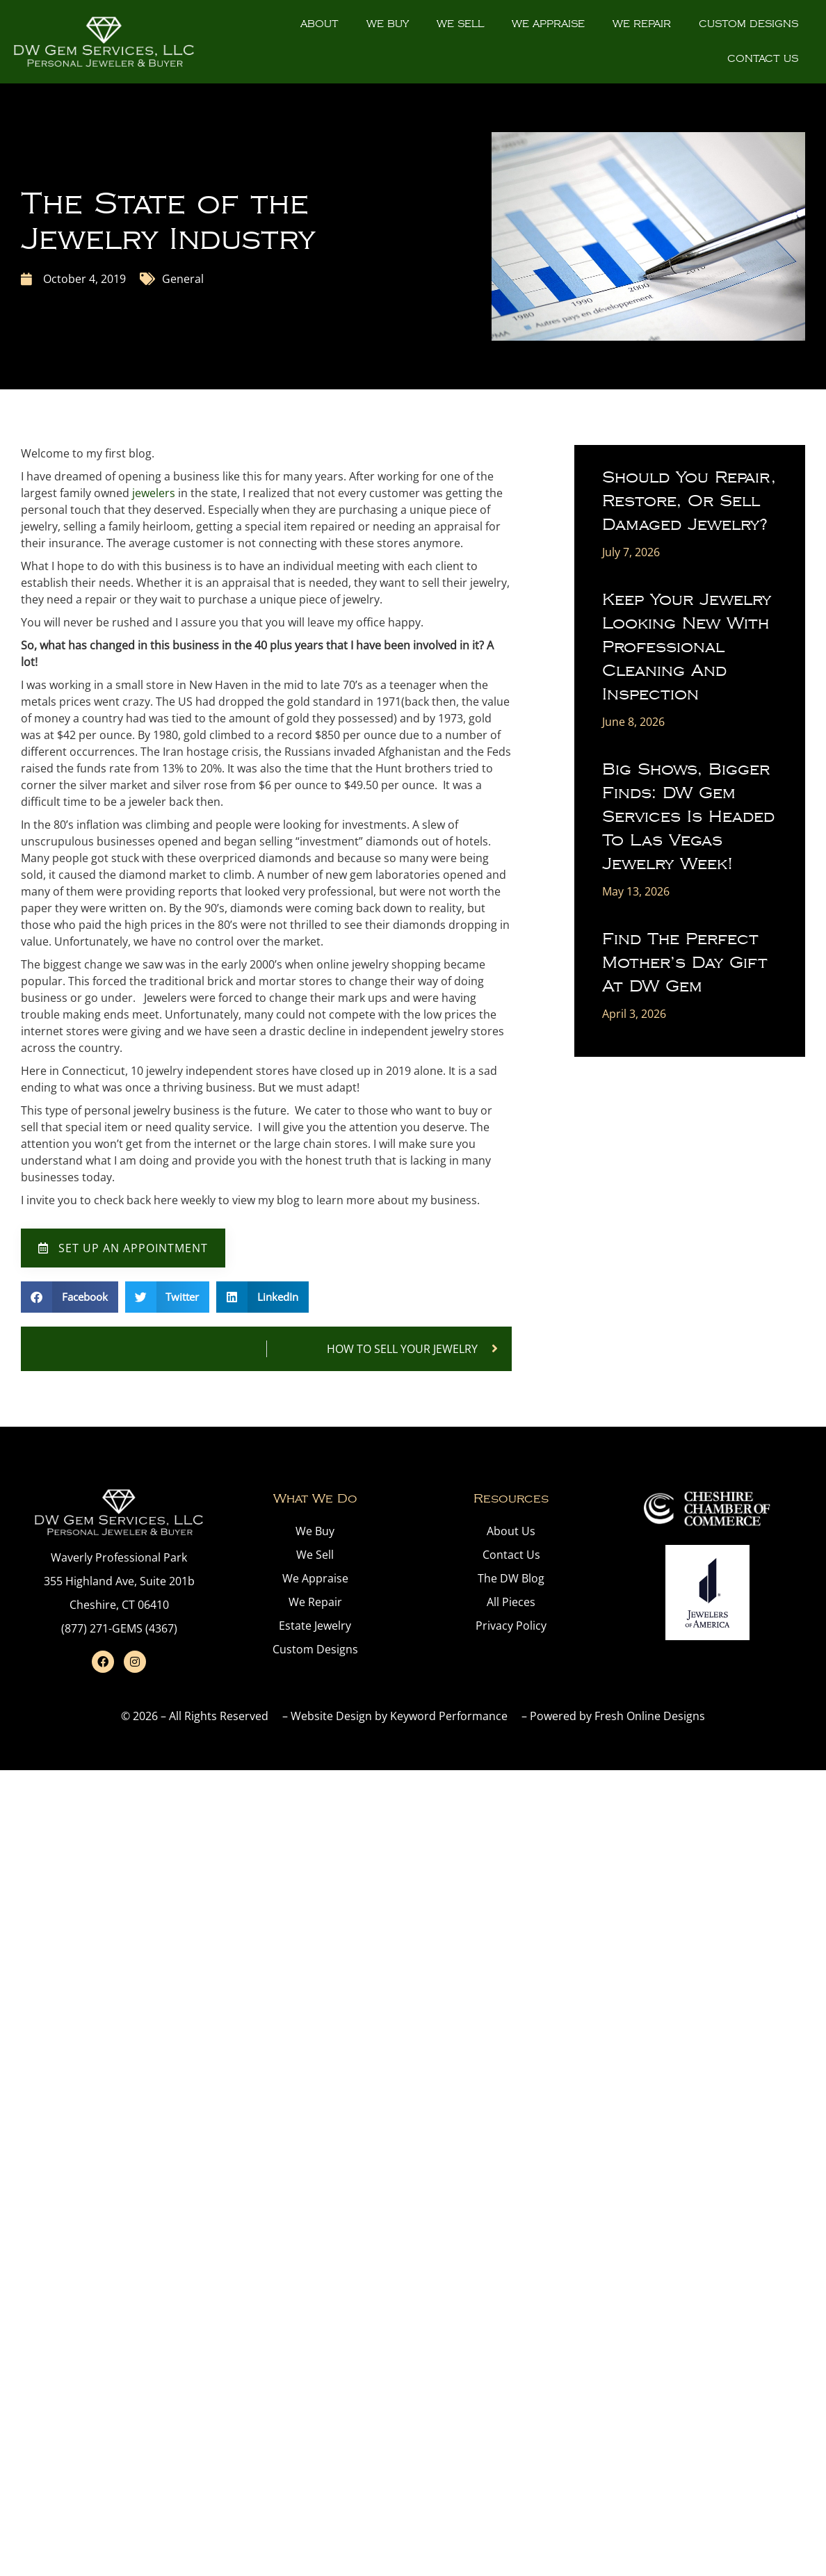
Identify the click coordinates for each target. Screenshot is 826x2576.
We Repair (642, 24)
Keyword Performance (449, 1716)
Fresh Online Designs (649, 1716)
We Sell (460, 24)
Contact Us (762, 59)
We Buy (387, 24)
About (319, 24)
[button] (69, 1297)
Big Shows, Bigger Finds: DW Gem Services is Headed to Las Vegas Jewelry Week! (688, 816)
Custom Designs (748, 24)
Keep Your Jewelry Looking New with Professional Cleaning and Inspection (686, 647)
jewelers (153, 493)
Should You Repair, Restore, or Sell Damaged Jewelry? (689, 501)
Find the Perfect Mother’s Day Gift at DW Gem (685, 963)
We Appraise (548, 24)
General (183, 278)
